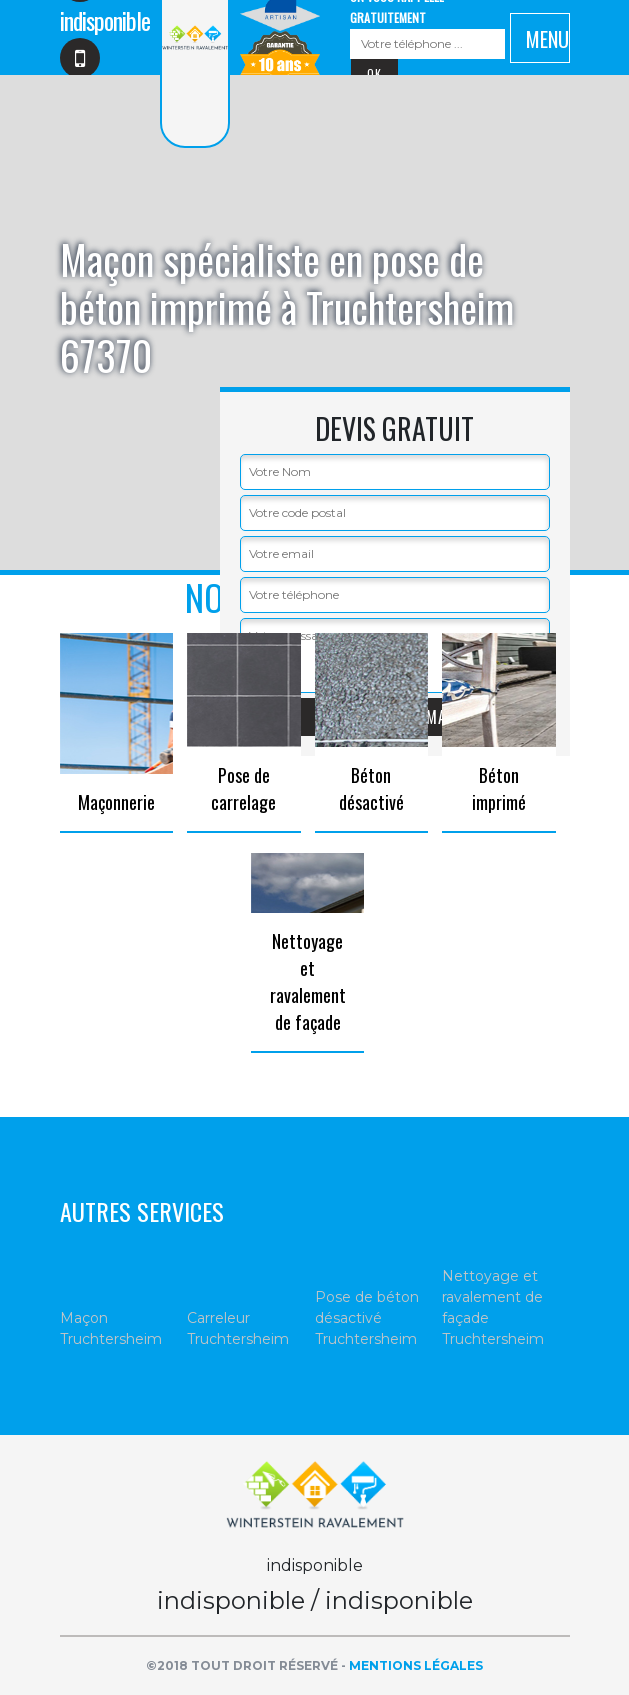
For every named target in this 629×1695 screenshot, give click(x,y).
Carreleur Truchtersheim (238, 1328)
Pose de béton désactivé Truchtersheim (367, 1318)
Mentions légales (416, 1665)
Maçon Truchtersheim (111, 1328)
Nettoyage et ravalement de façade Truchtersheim (493, 1307)
